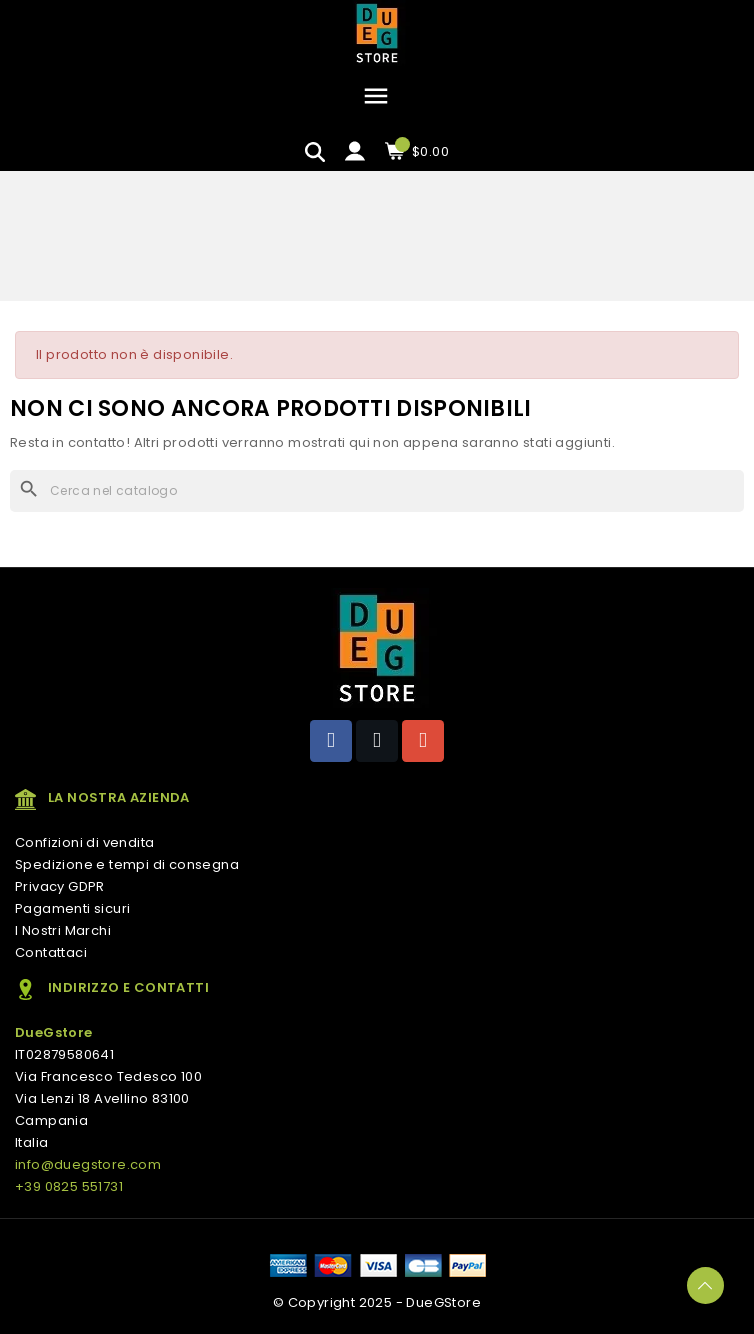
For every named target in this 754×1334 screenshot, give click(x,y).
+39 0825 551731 (69, 1186)
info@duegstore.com (88, 1164)
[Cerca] (377, 491)
